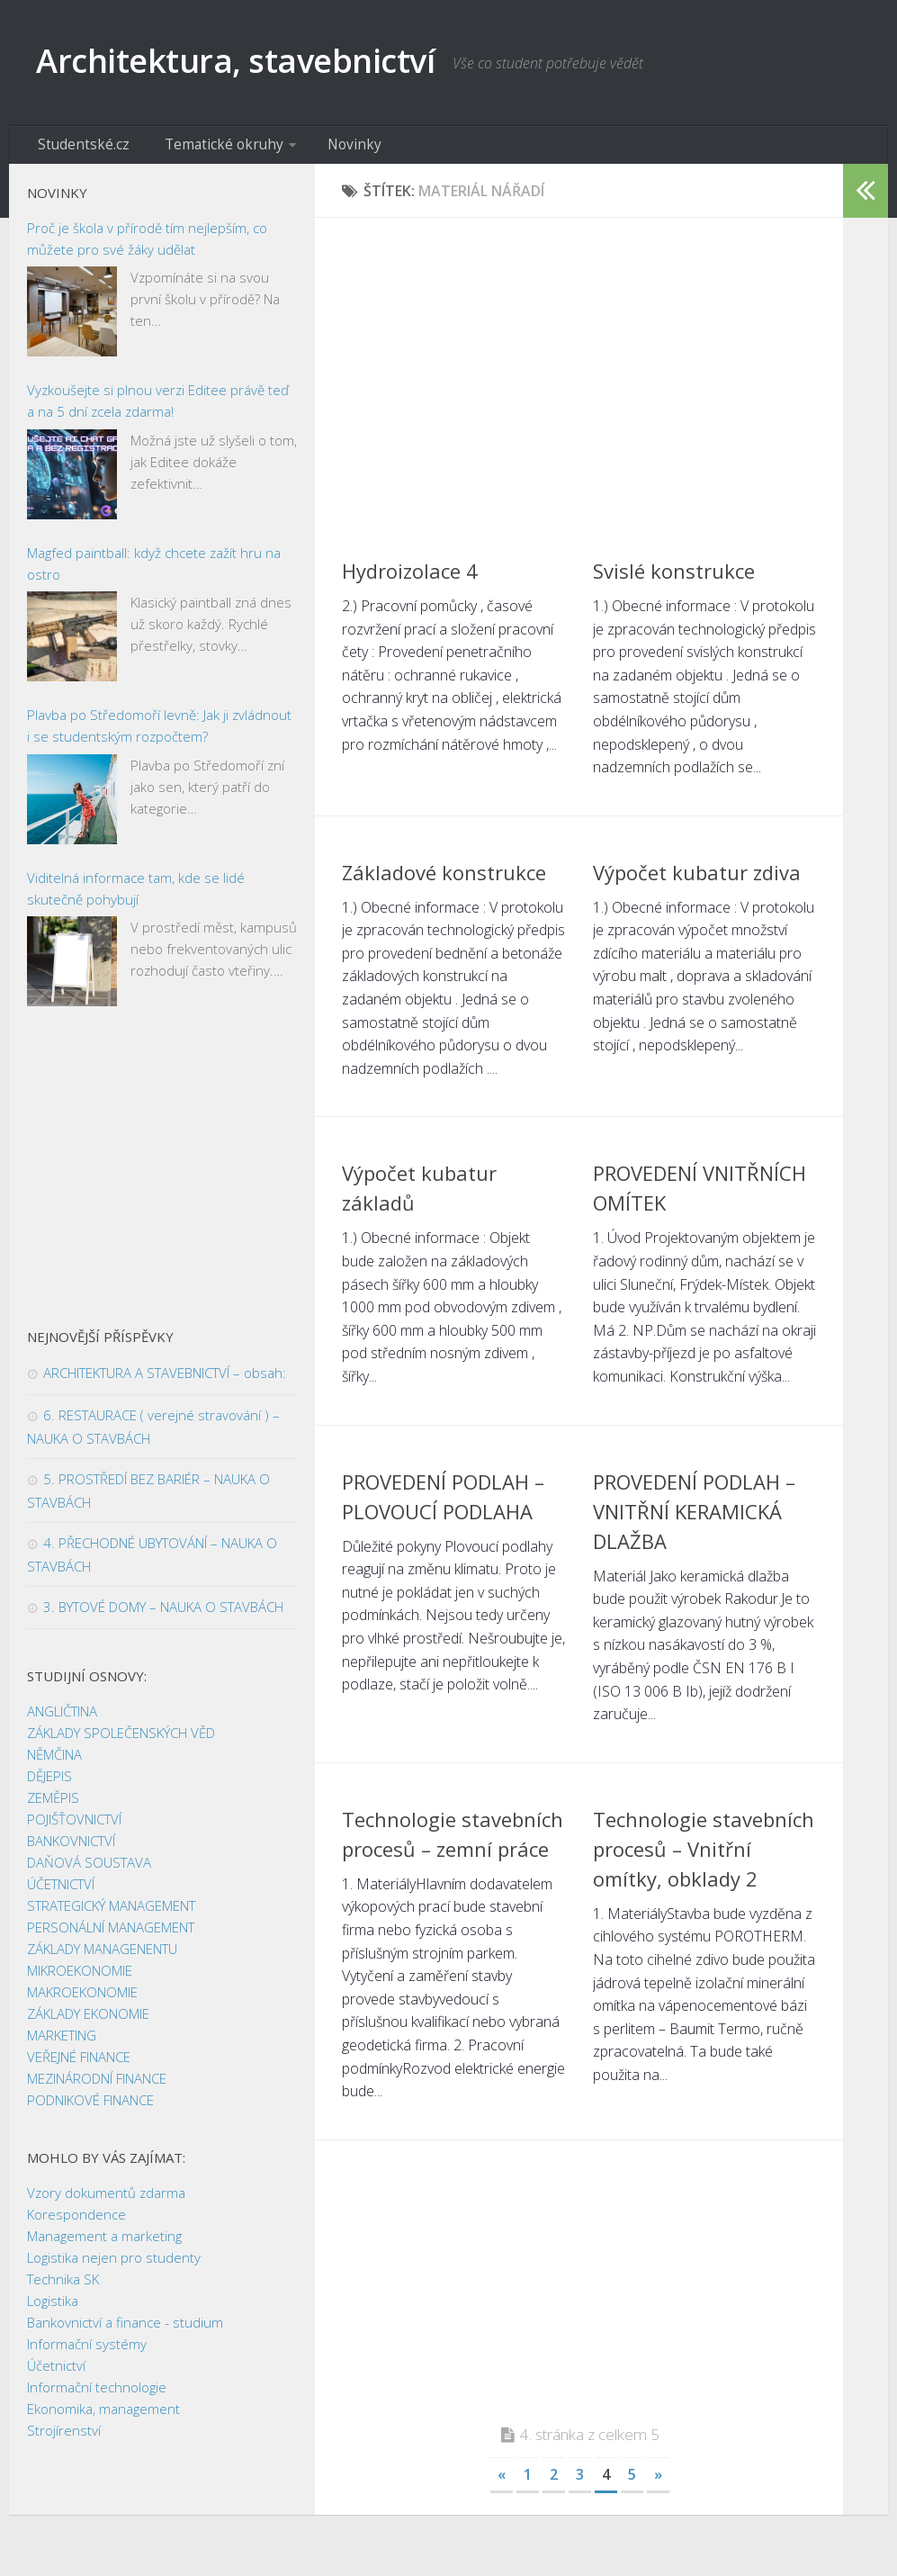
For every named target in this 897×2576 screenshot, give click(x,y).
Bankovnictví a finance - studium (125, 2330)
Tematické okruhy (204, 148)
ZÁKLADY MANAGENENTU (102, 1957)
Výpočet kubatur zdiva (697, 879)
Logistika (52, 2309)
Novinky (323, 148)
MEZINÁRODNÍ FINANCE (96, 2086)
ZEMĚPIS (53, 1806)
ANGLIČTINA (62, 1719)
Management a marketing (104, 2244)
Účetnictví (56, 2373)
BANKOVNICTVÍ (71, 1849)
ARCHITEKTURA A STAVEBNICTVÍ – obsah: (164, 1381)
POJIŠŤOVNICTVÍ (74, 1827)
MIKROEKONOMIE (79, 1978)
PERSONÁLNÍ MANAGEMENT (110, 1935)
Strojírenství (64, 2438)
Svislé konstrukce (674, 577)
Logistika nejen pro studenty (114, 2265)
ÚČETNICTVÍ (60, 1892)
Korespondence (76, 2222)
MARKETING (61, 2043)
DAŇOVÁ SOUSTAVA (89, 1870)
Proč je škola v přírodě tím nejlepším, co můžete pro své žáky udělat (147, 246)
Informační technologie (96, 2395)
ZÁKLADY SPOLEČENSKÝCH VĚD (121, 1741)
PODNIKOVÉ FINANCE (90, 2108)
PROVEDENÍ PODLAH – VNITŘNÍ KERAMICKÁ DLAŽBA (694, 1518)
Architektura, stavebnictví (263, 62)
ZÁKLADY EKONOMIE (88, 2022)
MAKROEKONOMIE (82, 2000)
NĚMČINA (54, 1762)
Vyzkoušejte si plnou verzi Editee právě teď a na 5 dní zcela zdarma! (158, 408)
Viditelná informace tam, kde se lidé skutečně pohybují (136, 895)
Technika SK (63, 2287)
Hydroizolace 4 (410, 577)
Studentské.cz (79, 148)
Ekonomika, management (103, 2417)
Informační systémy (87, 2352)
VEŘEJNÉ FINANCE (78, 2065)
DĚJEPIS (49, 1784)
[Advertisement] (579, 378)
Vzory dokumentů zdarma (106, 2201)
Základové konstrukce (444, 879)
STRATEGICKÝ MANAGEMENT (111, 1914)
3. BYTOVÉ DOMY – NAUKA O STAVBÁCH (163, 1615)
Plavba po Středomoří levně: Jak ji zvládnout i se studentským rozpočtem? (159, 733)
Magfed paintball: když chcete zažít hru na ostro (154, 570)
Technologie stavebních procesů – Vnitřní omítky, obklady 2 (703, 1856)
